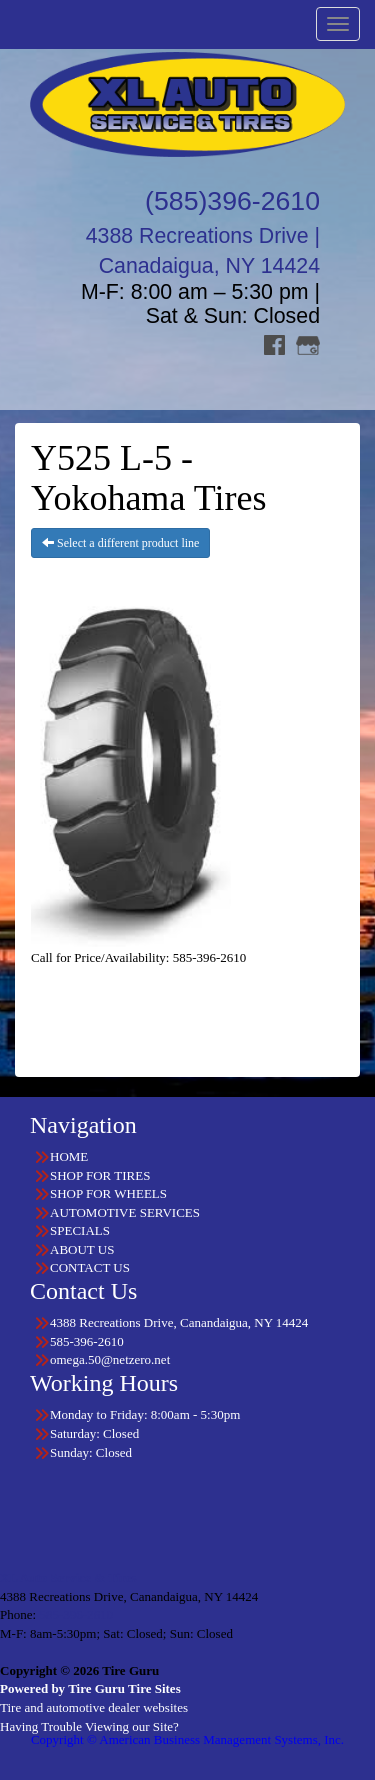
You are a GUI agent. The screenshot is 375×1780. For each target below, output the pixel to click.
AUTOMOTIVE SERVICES (125, 1212)
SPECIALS (80, 1230)
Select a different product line (120, 543)
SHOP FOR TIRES (100, 1175)
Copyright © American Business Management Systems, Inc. (187, 1739)
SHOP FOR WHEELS (108, 1193)
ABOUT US (82, 1249)
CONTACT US (90, 1267)
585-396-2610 (76, 1614)
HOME (69, 1156)
